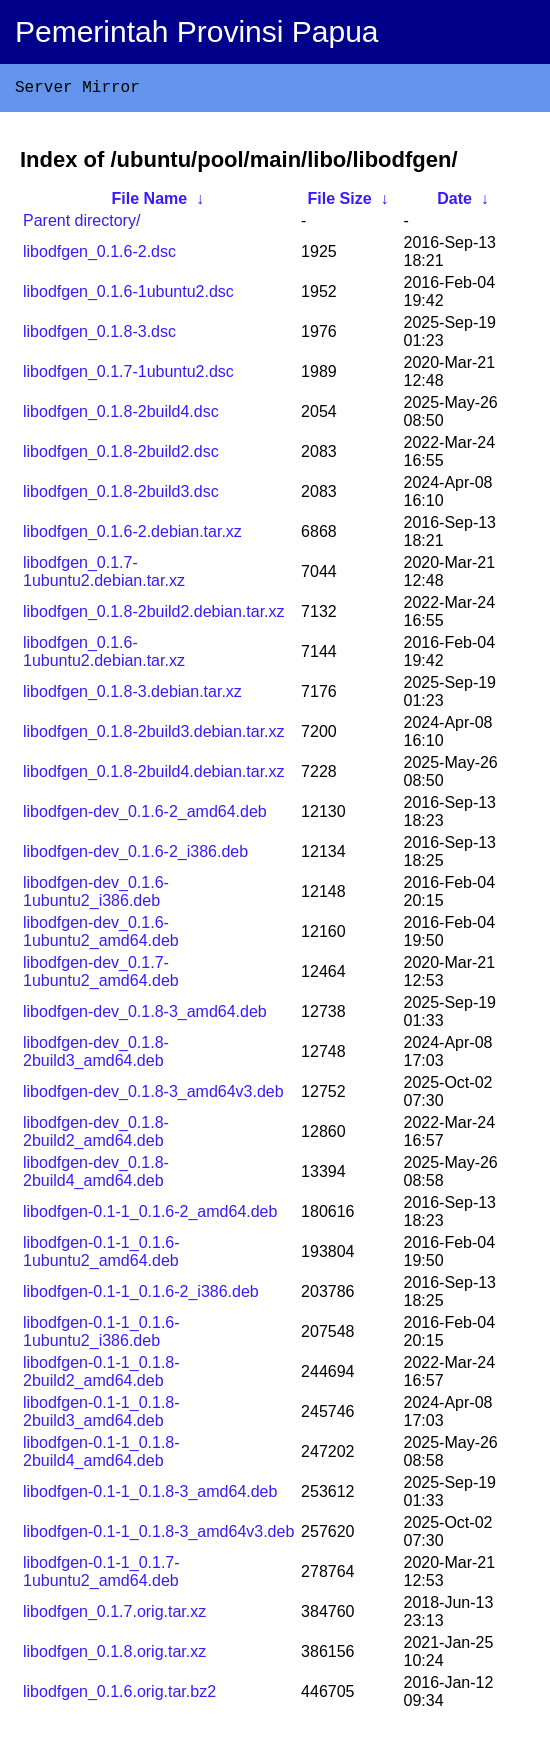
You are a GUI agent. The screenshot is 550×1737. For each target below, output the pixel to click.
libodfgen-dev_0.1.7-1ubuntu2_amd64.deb (101, 975)
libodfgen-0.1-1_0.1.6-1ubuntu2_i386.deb (101, 1335)
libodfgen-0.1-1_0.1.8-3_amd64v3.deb (158, 1535)
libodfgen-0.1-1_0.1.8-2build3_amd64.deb (101, 1415)
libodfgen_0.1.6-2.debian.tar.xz (132, 535)
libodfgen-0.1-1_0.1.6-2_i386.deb (141, 1295)
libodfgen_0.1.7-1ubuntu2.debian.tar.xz (104, 575)
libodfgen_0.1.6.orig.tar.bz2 (119, 1695)
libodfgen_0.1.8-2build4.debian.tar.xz (154, 775)
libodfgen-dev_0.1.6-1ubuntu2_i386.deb (96, 895)
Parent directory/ (81, 224)
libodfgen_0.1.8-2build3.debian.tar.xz (154, 735)
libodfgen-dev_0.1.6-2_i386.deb (135, 855)
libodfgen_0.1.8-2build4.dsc (121, 415)
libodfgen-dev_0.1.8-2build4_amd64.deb (96, 1175)
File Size (340, 202)
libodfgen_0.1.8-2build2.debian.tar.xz (154, 615)
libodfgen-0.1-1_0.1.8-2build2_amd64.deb (101, 1375)
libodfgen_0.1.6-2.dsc (99, 255)
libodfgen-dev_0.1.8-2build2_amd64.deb (96, 1135)
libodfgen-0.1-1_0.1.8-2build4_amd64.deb (101, 1455)
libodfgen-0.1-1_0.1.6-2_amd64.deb (150, 1215)
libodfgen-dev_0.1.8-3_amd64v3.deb (153, 1095)
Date (454, 202)
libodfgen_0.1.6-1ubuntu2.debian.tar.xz (104, 655)
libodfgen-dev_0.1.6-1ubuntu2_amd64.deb (101, 935)
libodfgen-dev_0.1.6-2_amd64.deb (145, 815)
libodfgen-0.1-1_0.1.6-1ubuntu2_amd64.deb (101, 1255)
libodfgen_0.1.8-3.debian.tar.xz (132, 695)
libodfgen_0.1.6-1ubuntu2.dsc (128, 295)
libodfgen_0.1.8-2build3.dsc (121, 495)
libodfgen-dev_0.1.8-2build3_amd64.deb (96, 1055)
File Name (150, 202)
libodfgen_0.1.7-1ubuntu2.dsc (128, 375)
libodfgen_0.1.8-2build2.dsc (121, 455)
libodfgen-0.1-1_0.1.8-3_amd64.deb (150, 1495)
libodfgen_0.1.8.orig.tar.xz (114, 1655)
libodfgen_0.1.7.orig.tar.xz (114, 1615)
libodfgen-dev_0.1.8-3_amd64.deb (145, 1015)
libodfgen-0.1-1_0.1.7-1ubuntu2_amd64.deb (101, 1575)
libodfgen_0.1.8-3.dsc (99, 335)
